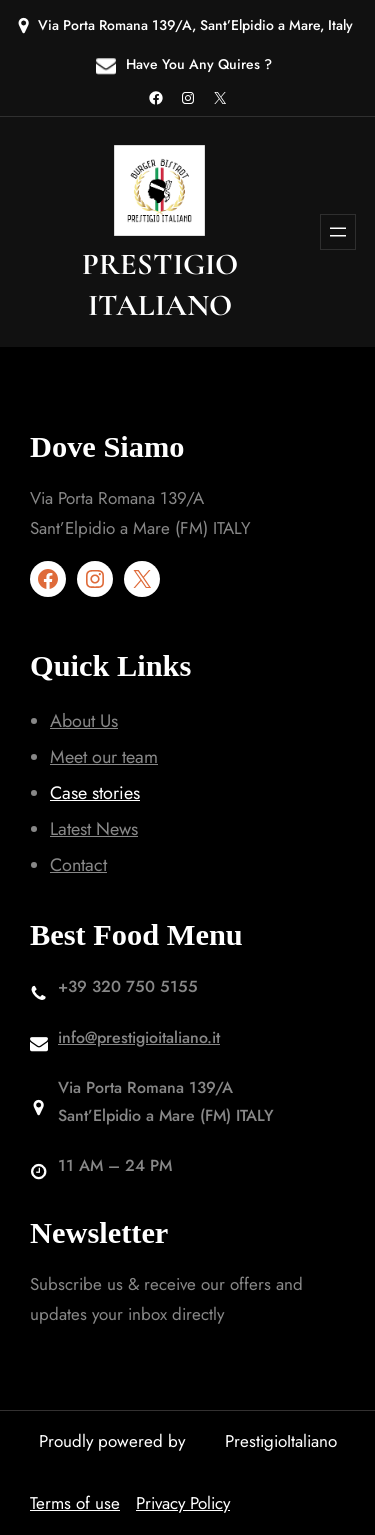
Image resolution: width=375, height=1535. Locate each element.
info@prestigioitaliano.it (139, 1038)
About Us (84, 722)
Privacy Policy (183, 1503)
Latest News (94, 830)
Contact (78, 866)
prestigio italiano (160, 285)
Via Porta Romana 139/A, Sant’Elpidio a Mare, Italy (195, 25)
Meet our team (104, 758)
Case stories (95, 794)
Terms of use (75, 1503)
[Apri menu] (338, 232)
